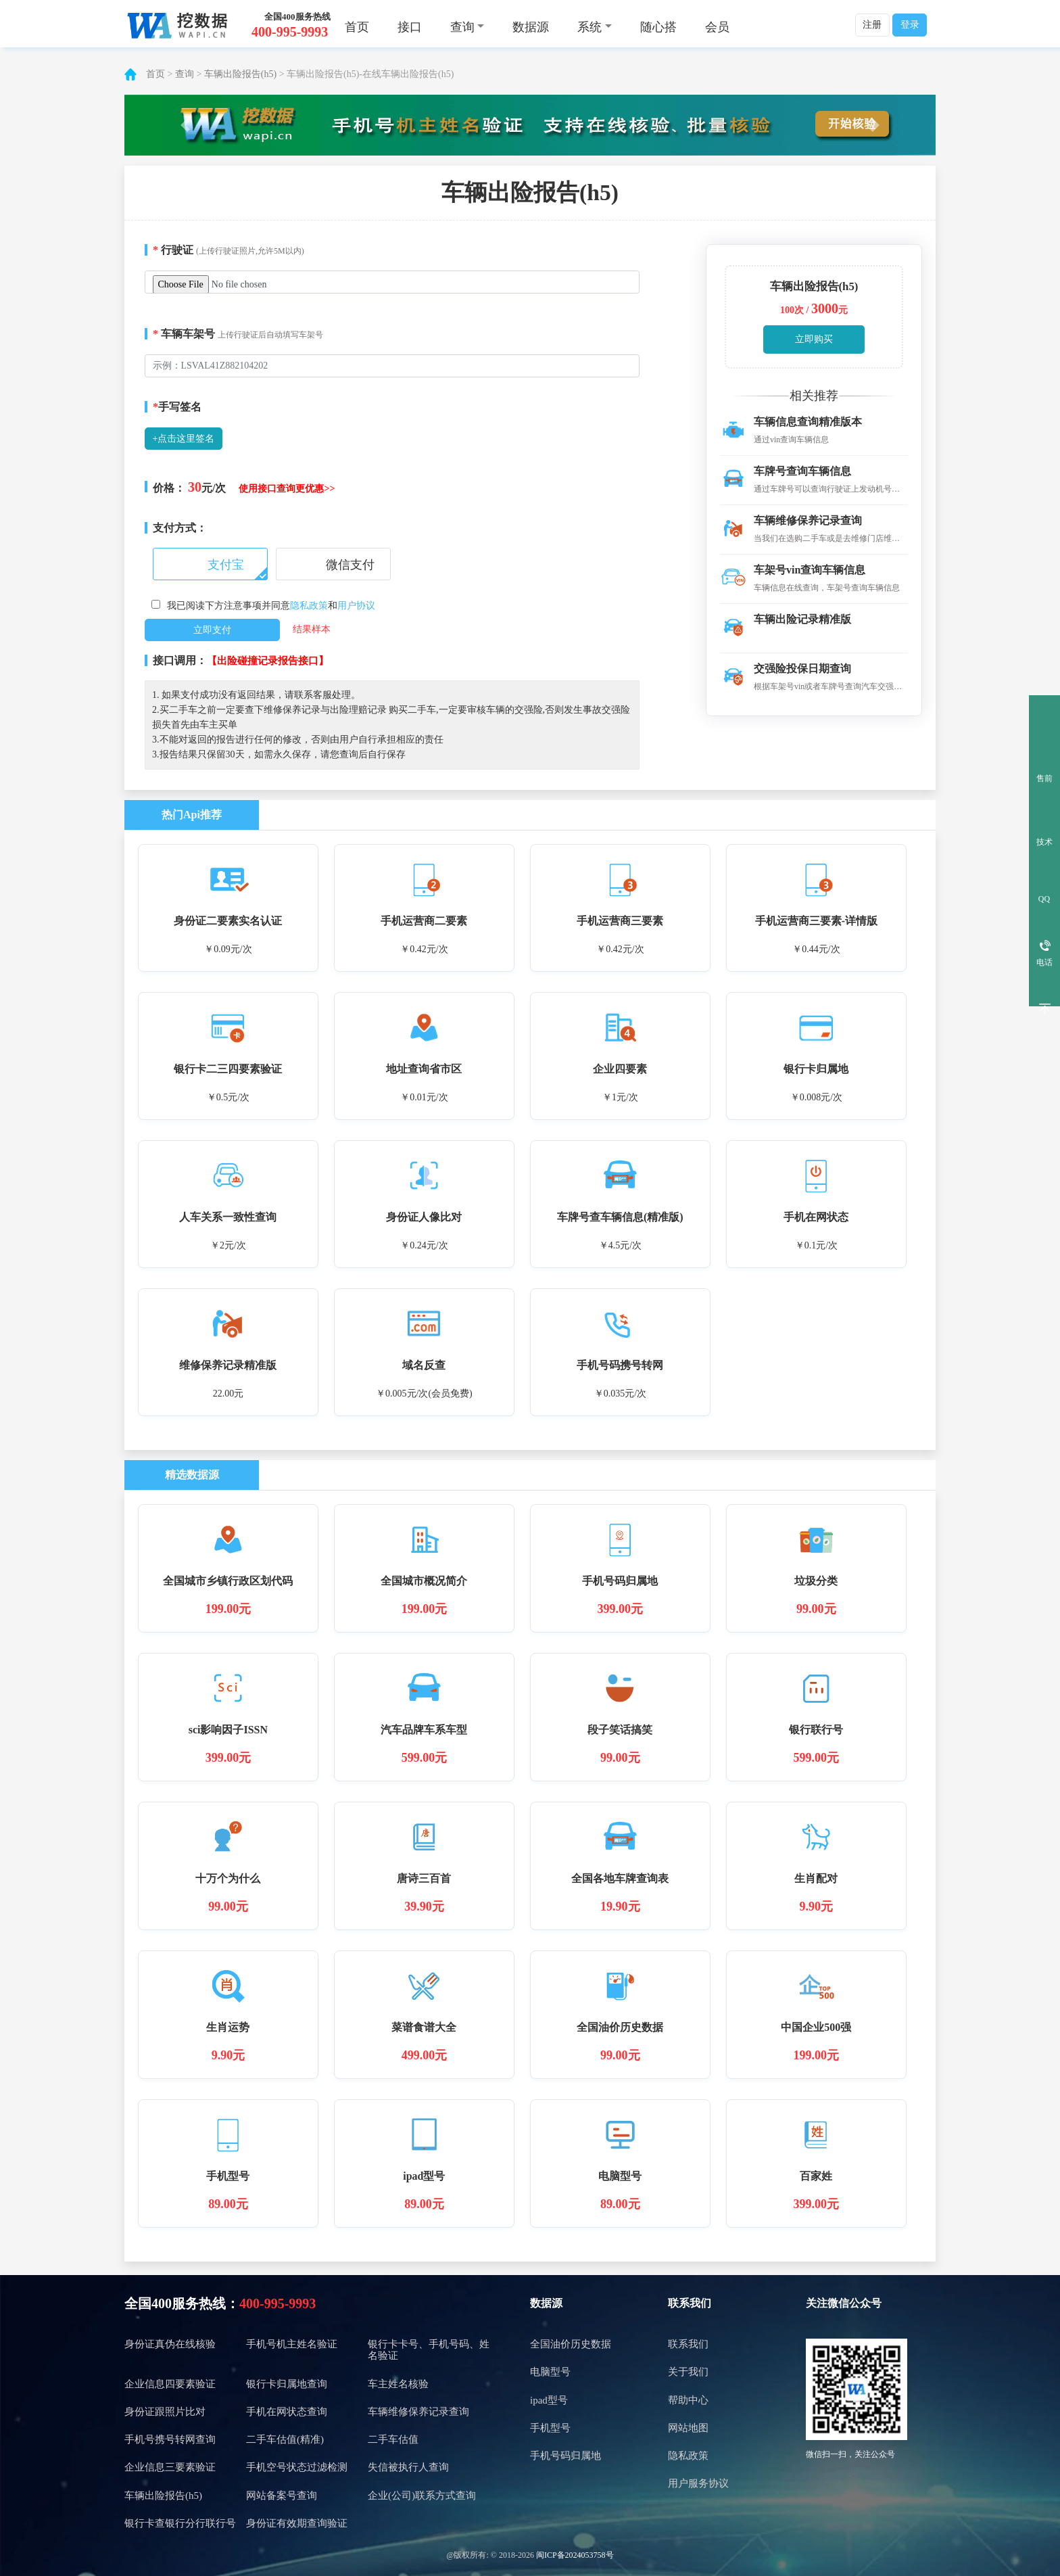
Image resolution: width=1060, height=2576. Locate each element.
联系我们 (689, 2303)
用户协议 (356, 606)
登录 (909, 25)
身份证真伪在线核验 (170, 2344)
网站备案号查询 (281, 2495)
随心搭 (658, 27)
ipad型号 (549, 2400)
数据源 (530, 27)
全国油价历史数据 (570, 2344)
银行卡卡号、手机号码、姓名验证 (428, 2350)
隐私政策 (309, 606)
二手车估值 (393, 2439)
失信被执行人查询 (408, 2467)
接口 (409, 27)
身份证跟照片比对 (165, 2411)
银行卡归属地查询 (286, 2384)
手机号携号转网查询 (170, 2439)
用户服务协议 (698, 2483)
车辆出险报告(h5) (240, 74)
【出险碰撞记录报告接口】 (268, 660)
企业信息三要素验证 (170, 2467)
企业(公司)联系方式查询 (422, 2495)
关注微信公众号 (844, 2303)
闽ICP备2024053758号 (575, 2555)
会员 (717, 27)
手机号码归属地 (565, 2455)
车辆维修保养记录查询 (418, 2411)
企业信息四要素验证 (170, 2384)
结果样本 (312, 629)
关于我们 (688, 2371)
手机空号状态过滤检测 (296, 2467)
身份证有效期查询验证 (296, 2523)
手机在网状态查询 (286, 2411)
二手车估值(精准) (285, 2439)
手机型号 (550, 2427)
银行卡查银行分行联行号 (180, 2523)
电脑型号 (550, 2371)
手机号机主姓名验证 (291, 2344)
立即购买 (814, 339)
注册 (872, 25)
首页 (357, 27)
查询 (184, 74)
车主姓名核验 (398, 2384)
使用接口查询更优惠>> (287, 489)
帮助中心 (688, 2400)
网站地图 (688, 2427)
